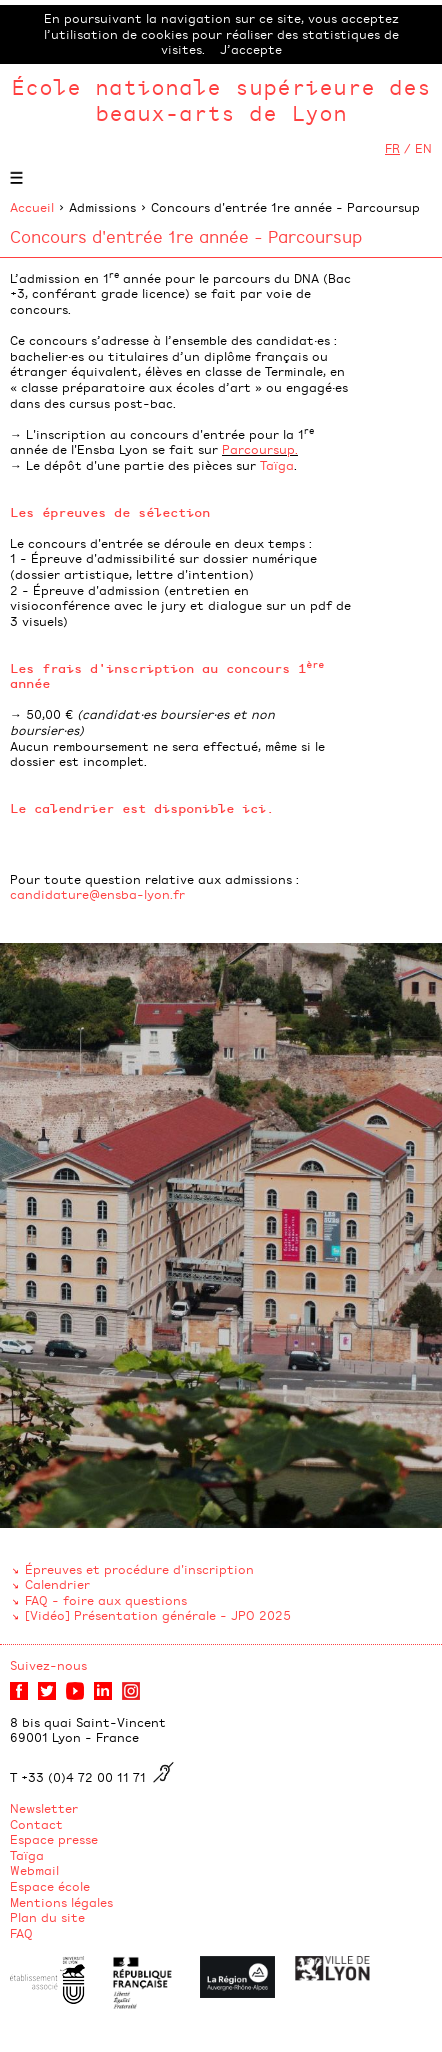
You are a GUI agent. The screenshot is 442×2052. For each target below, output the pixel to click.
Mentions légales (61, 1902)
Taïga (277, 465)
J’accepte (251, 49)
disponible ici (210, 808)
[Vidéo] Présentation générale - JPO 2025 (158, 1615)
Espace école (50, 1886)
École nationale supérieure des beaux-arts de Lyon (221, 99)
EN (423, 148)
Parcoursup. (260, 449)
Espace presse (54, 1839)
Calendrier (57, 1584)
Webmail (34, 1870)
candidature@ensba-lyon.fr (97, 894)
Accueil (32, 207)
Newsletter (44, 1808)
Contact (36, 1824)
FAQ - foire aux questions (106, 1600)
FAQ (21, 1933)
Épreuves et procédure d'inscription (139, 1569)
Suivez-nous (48, 1665)
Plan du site (47, 1917)
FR (392, 148)
